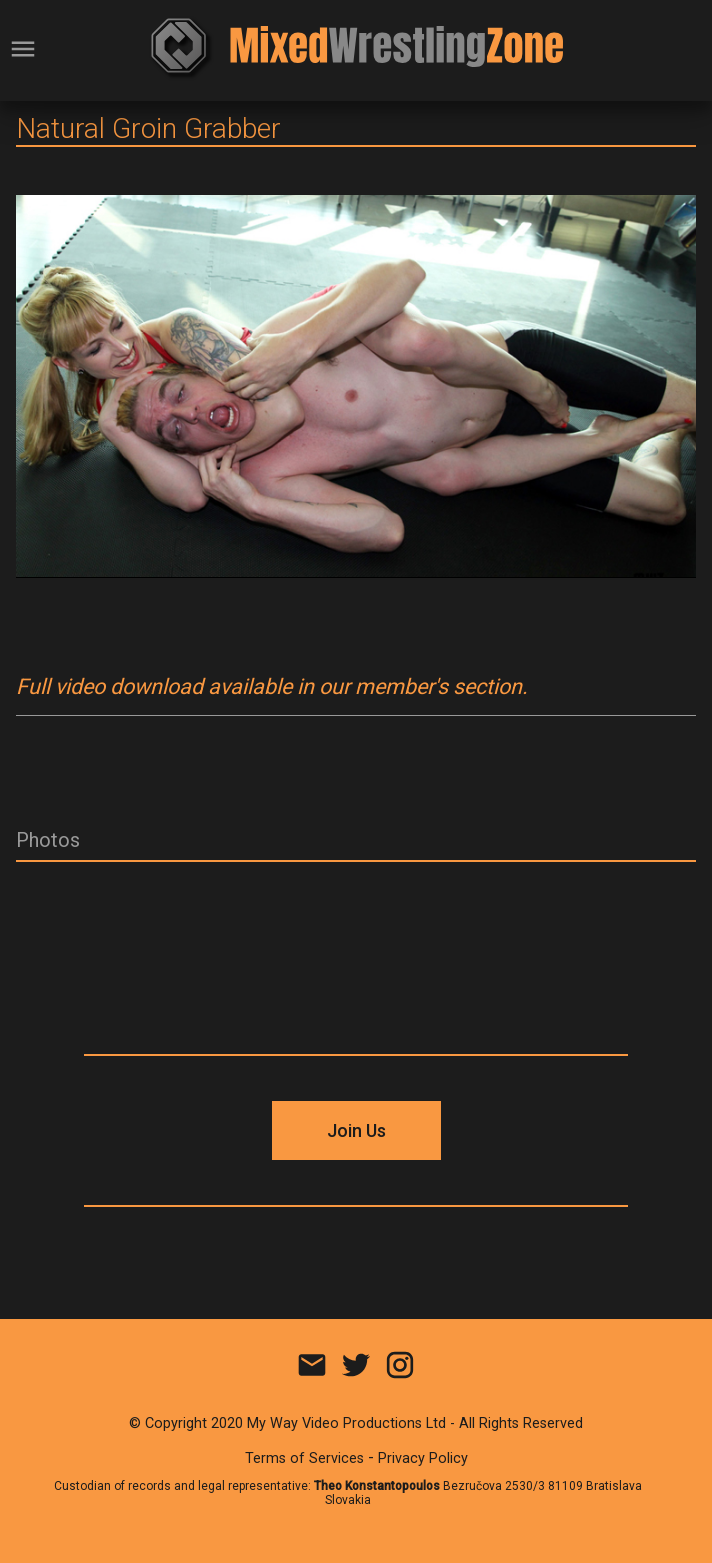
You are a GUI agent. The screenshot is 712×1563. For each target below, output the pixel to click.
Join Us (356, 1130)
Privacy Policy (423, 1458)
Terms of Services (304, 1458)
